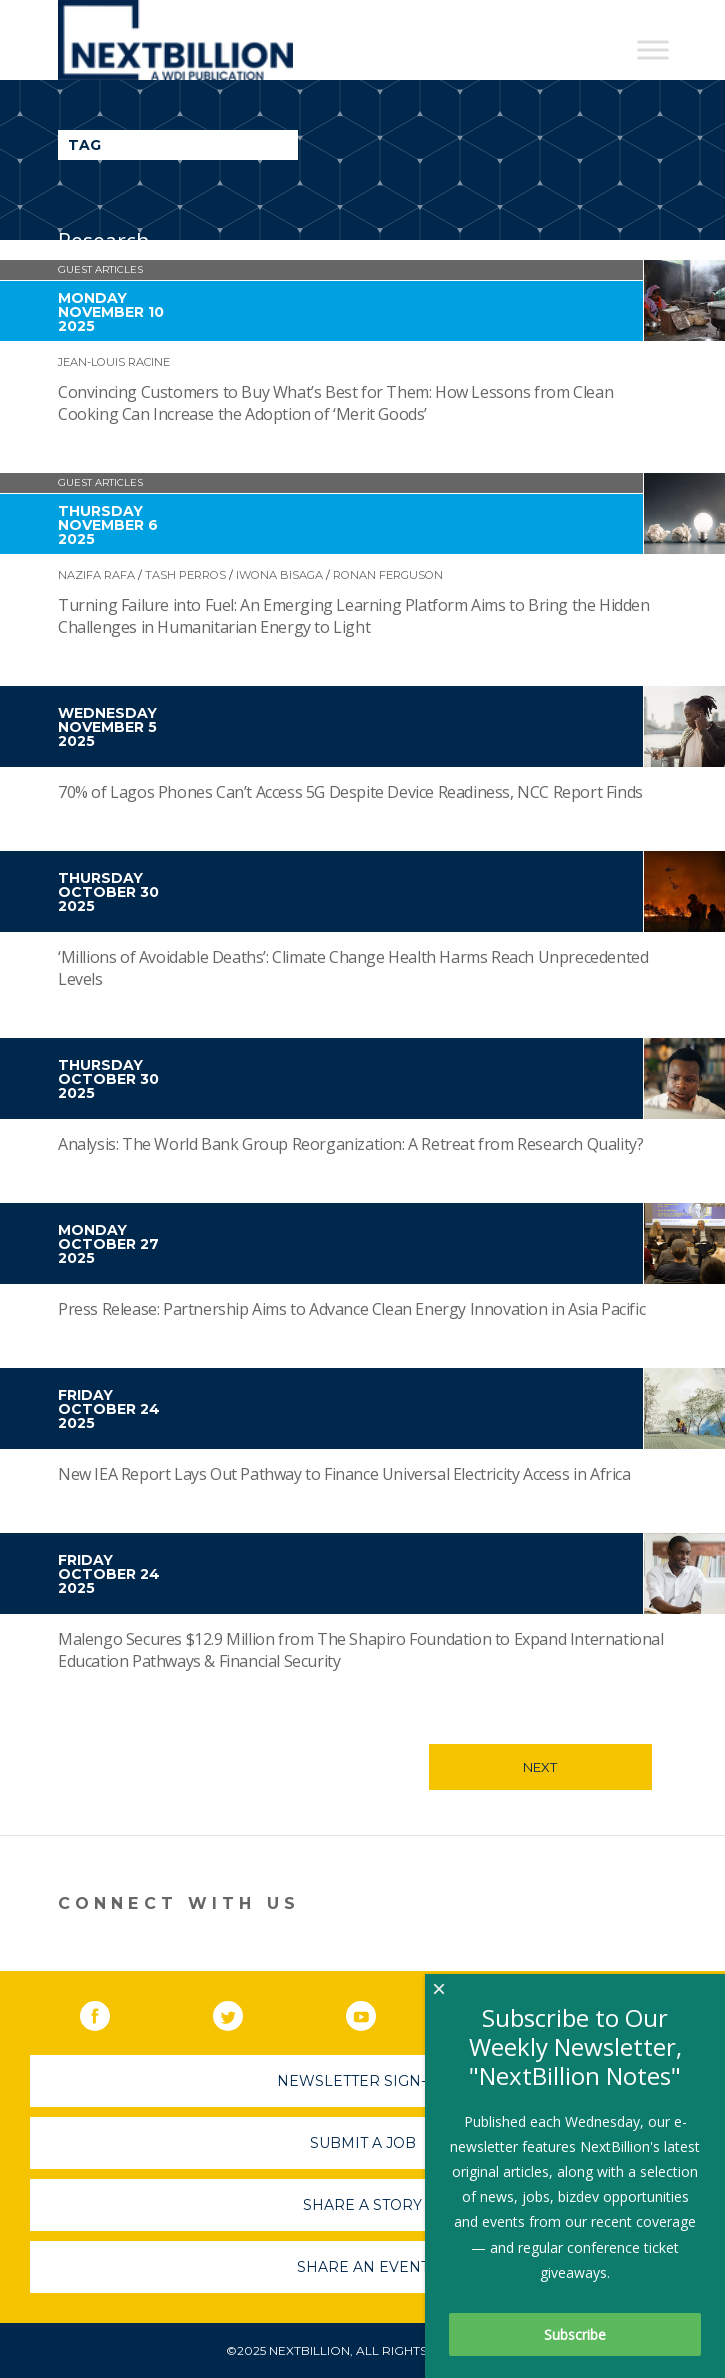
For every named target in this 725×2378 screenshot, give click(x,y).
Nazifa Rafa (96, 575)
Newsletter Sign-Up (362, 2081)
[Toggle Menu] (653, 49)
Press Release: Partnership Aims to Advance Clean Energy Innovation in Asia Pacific (351, 1309)
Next (540, 1767)
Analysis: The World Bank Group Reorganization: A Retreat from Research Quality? (350, 1144)
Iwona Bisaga (279, 575)
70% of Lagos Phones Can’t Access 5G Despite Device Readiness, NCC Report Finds (350, 792)
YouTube (375, 2012)
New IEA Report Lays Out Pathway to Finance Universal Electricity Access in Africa (344, 1474)
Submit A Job (363, 2143)
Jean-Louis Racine (114, 362)
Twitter (242, 2012)
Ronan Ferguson (388, 575)
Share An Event (363, 2267)
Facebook (109, 2012)
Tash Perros (185, 575)
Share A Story (362, 2205)
